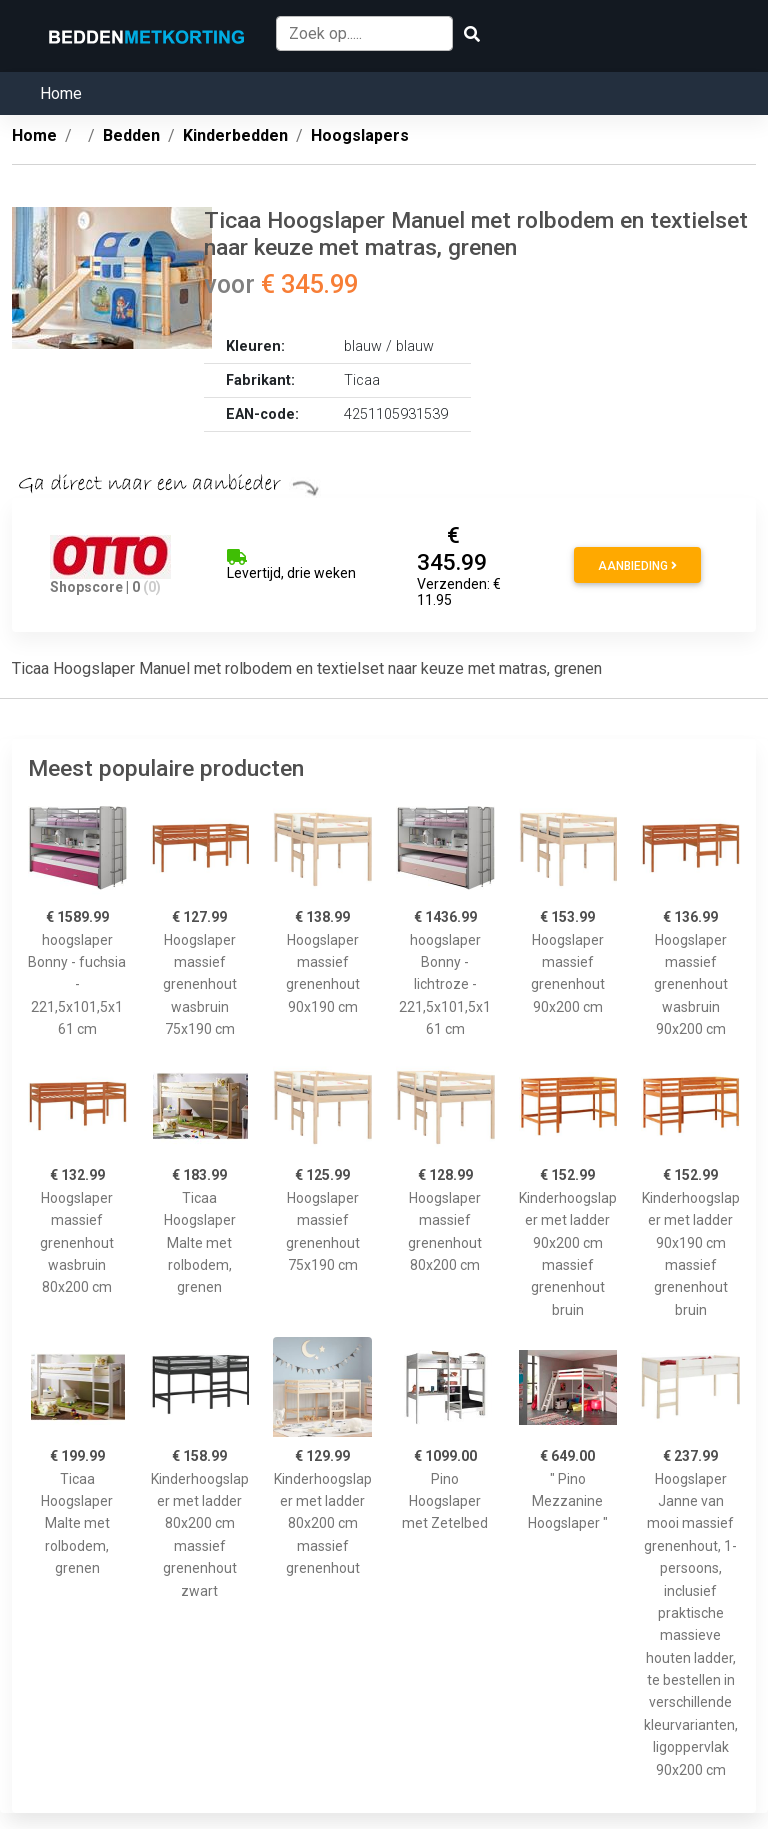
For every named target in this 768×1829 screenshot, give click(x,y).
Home (61, 93)
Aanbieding (637, 566)
